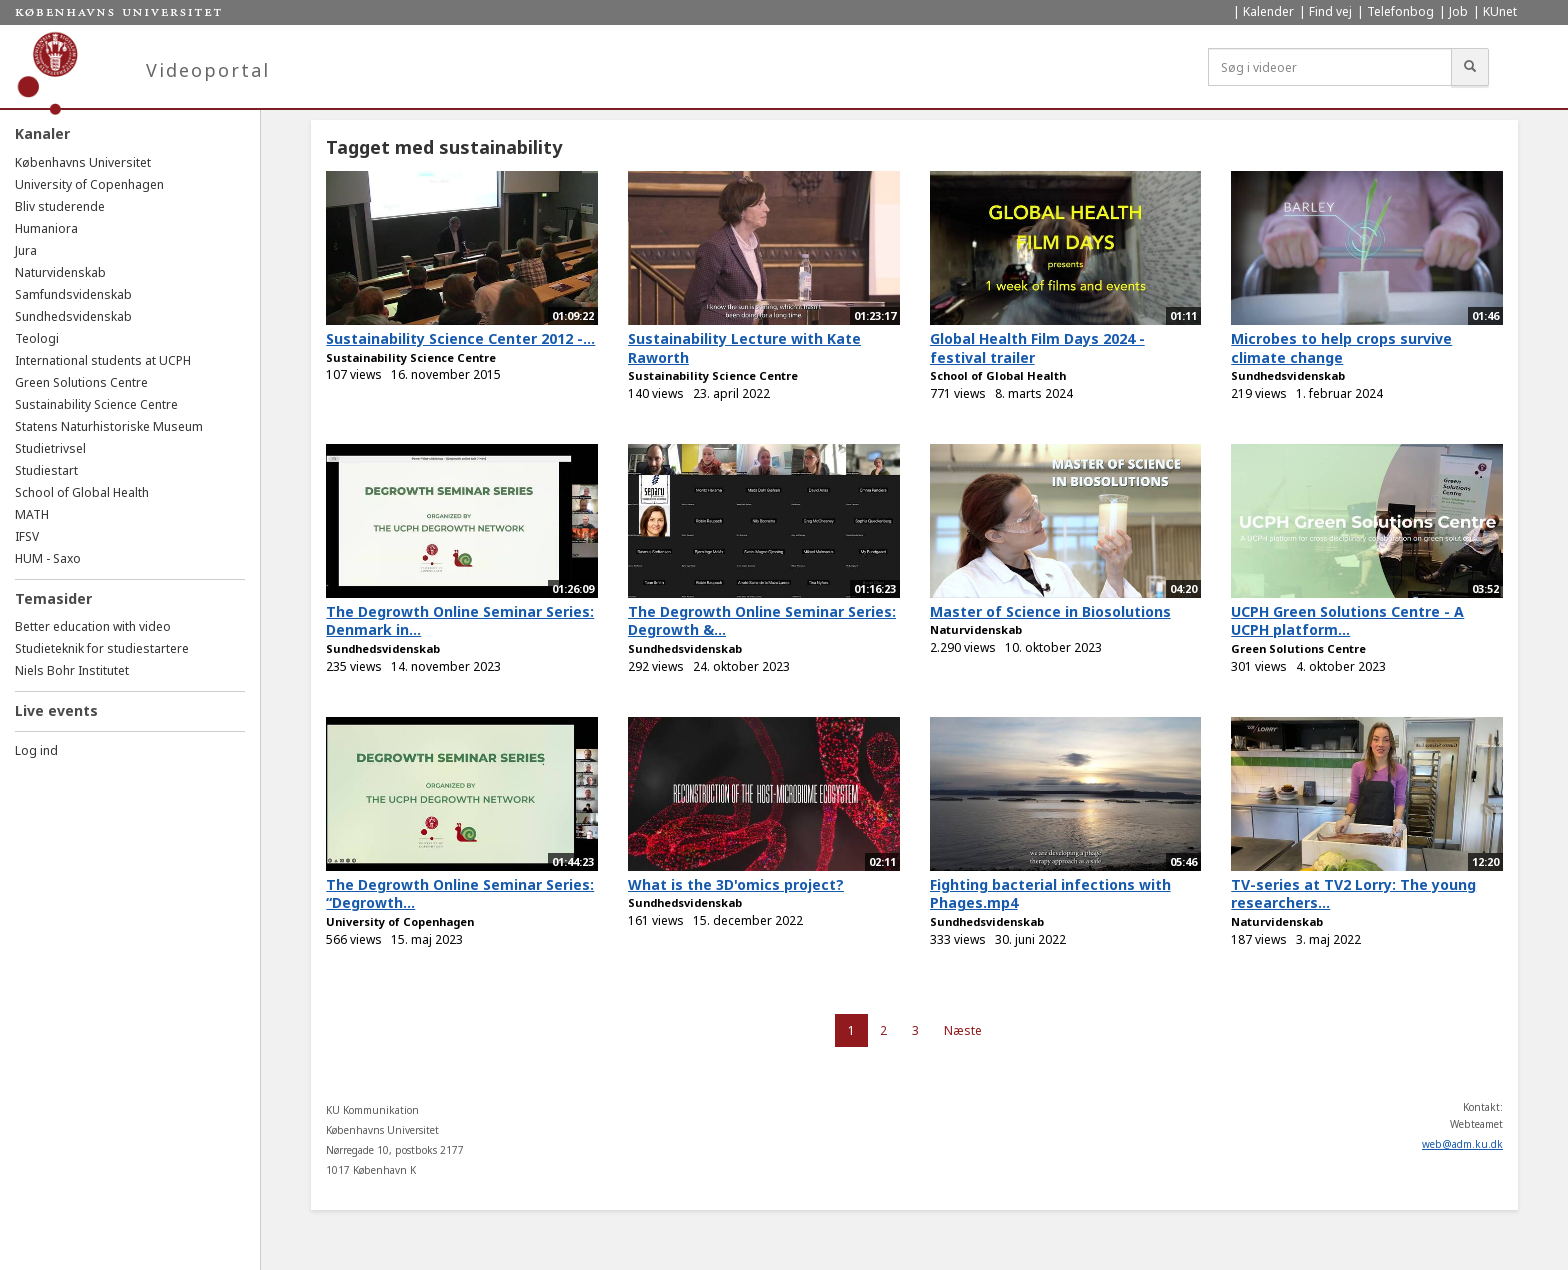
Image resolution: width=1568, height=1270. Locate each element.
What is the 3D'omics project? (736, 884)
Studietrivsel (50, 448)
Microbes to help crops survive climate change (1341, 348)
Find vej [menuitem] (1330, 11)
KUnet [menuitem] (1500, 11)
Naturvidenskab (60, 272)
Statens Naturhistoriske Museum (109, 426)
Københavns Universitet (83, 162)
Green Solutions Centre (81, 382)
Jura (26, 250)
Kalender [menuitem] (1268, 11)
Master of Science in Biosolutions (1050, 611)
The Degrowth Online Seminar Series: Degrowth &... (762, 621)
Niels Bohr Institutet (72, 670)
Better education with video (93, 626)
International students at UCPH (103, 360)
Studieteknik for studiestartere (102, 648)
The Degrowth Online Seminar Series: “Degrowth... (460, 894)
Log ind (36, 750)
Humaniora (46, 228)
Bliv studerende (60, 206)
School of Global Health (82, 492)
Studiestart (46, 470)
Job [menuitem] (1458, 11)
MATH (32, 514)
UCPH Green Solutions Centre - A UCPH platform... (1347, 621)
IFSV (27, 536)
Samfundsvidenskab (73, 294)
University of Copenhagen (89, 184)
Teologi (37, 338)
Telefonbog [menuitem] (1400, 11)
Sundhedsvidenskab (73, 316)
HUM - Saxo (48, 558)
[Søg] (1470, 67)
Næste (963, 1030)
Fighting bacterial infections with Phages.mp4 (1050, 894)
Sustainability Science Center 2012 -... (460, 338)
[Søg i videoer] (1330, 67)
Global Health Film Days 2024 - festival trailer (1037, 348)
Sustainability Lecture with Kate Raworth (744, 348)
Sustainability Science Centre (96, 404)
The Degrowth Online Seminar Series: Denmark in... (460, 621)
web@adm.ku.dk (1462, 1144)
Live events (56, 710)
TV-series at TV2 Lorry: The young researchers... (1353, 894)
